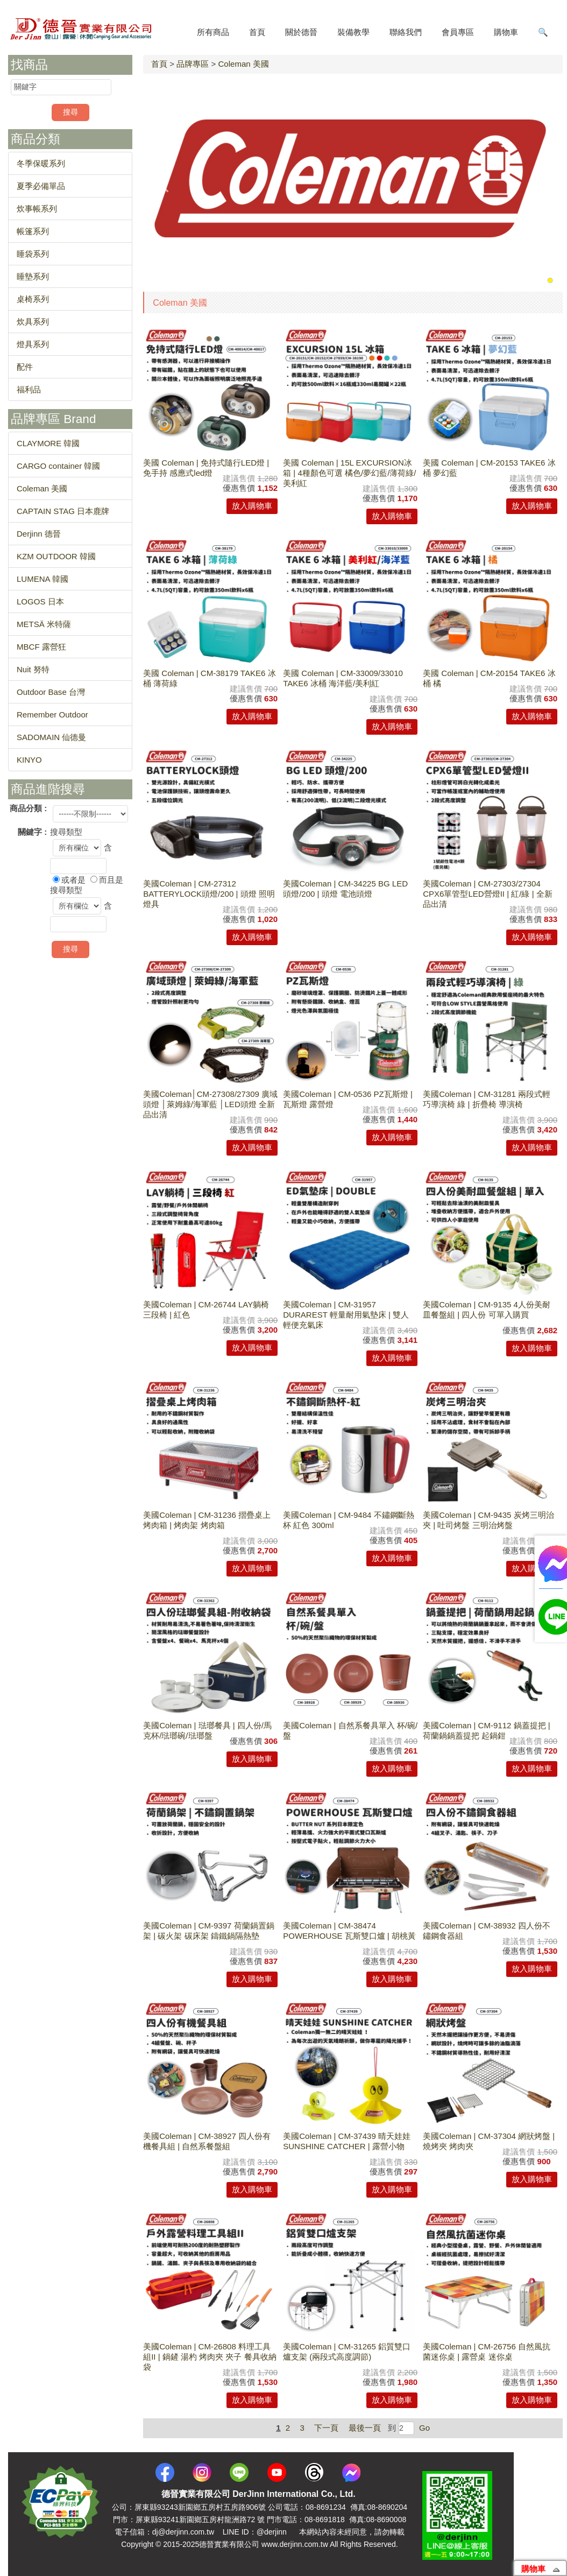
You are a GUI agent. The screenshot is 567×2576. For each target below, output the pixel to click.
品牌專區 (192, 63)
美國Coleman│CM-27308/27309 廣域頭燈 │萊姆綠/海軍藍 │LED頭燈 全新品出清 (210, 1104)
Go (423, 2427)
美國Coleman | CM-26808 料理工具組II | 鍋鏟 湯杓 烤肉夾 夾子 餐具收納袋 (209, 2356)
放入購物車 (252, 505)
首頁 (159, 63)
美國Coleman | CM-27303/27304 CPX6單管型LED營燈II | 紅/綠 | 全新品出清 (487, 894)
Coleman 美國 (243, 63)
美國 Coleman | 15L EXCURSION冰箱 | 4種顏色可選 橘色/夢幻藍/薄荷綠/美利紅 (349, 473)
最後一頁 (365, 2427)
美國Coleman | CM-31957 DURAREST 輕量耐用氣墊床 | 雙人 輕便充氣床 (346, 1314)
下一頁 (326, 2427)
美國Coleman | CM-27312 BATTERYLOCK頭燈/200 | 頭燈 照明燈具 (209, 894)
